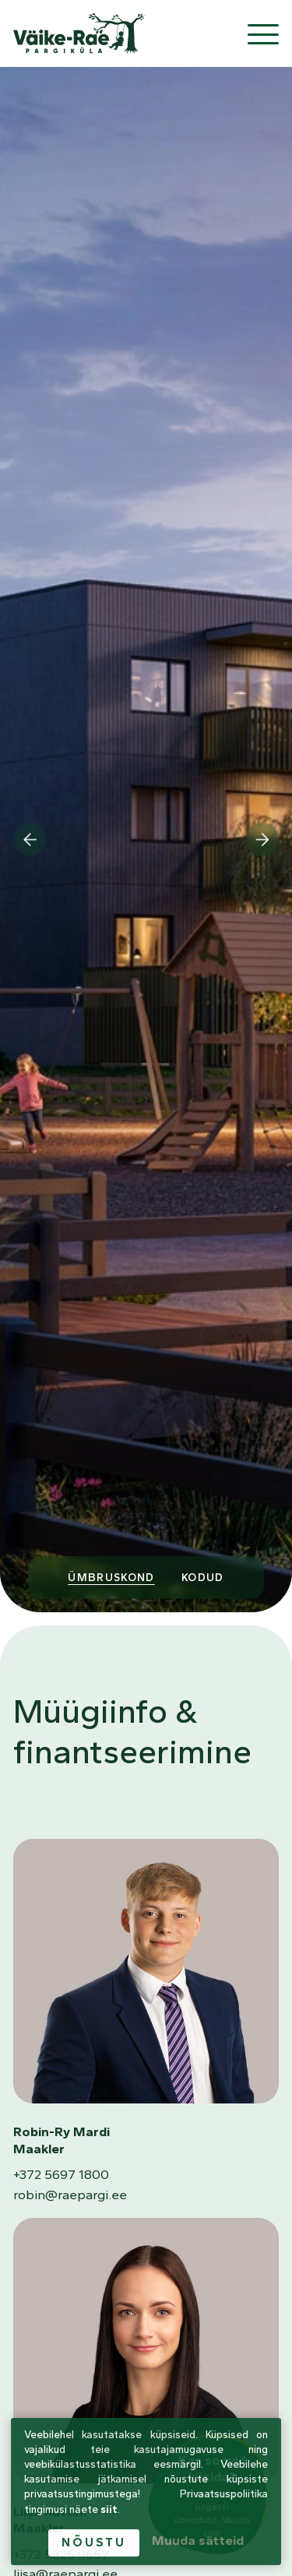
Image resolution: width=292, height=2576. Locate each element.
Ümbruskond (111, 1577)
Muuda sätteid (198, 2540)
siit (109, 2509)
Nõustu (93, 2542)
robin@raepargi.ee (70, 2194)
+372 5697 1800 (61, 2174)
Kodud (202, 1577)
